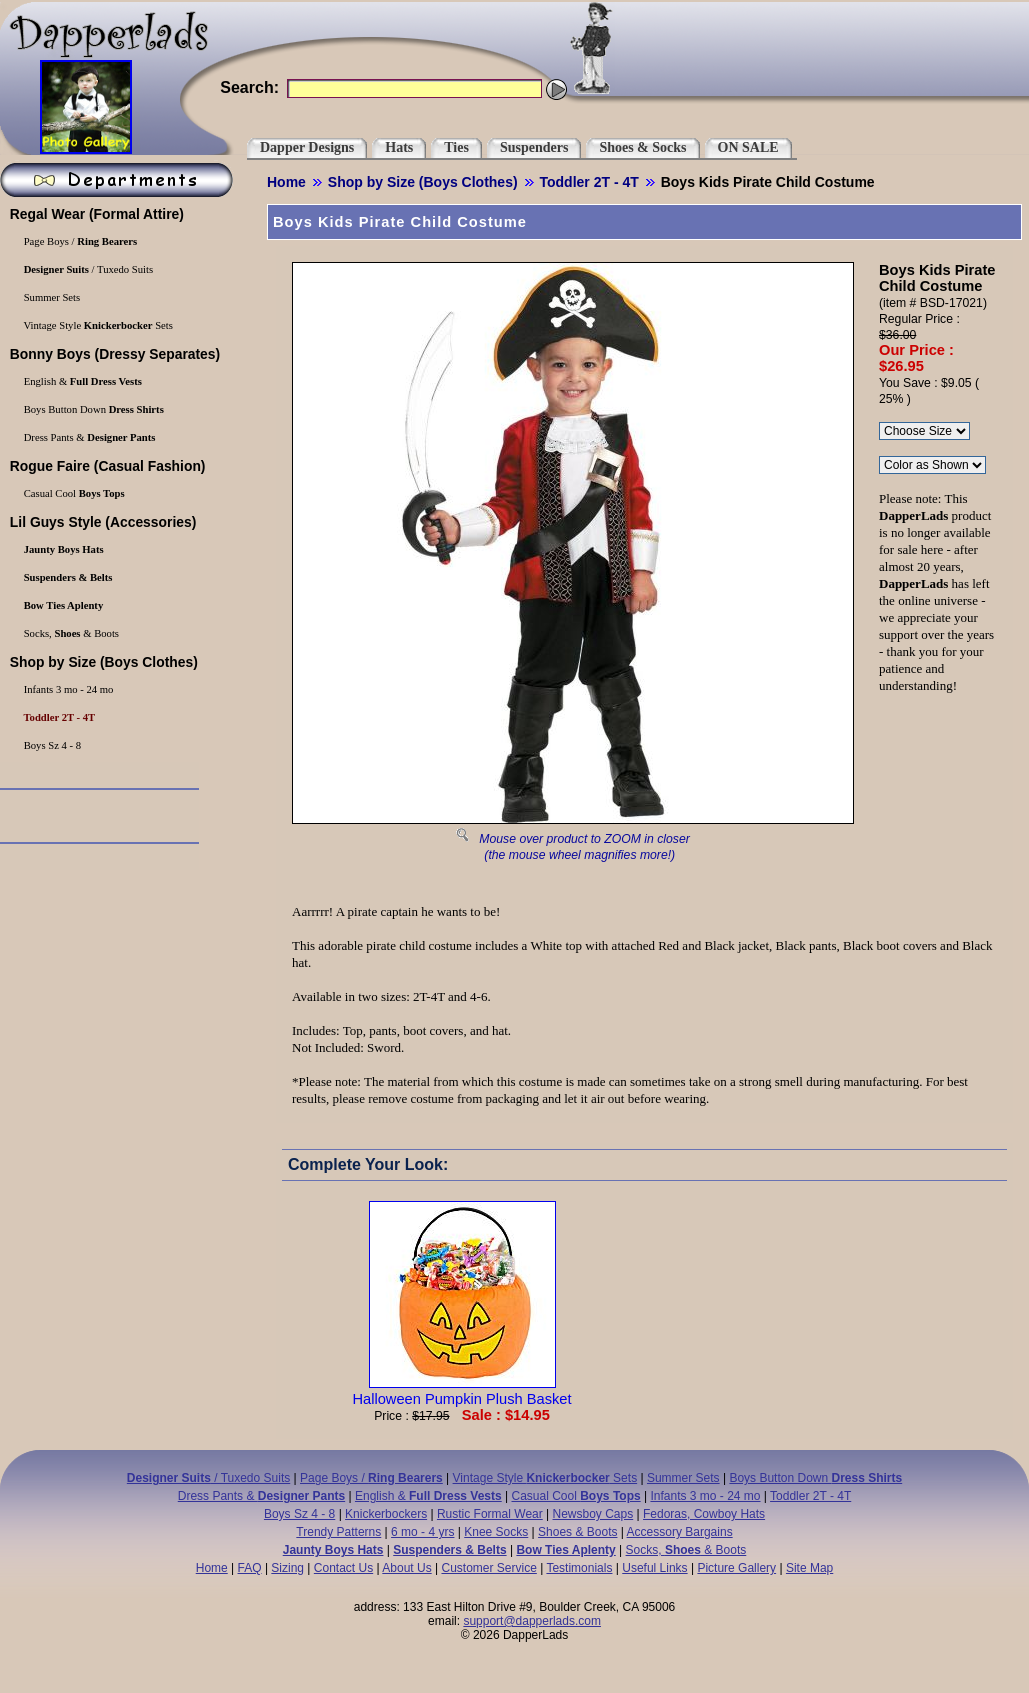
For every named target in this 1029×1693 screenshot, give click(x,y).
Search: (249, 87)
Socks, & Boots (686, 1550)
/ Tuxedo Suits (208, 1478)
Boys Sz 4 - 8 (299, 1514)
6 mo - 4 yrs (422, 1532)
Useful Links (654, 1568)
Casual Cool (576, 1496)
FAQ (250, 1568)
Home (286, 182)
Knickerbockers (386, 1514)
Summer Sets (683, 1478)
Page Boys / (371, 1478)
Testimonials (579, 1568)
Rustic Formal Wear (490, 1514)
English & (428, 1496)
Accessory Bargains (680, 1532)
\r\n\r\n (924, 431)
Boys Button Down (815, 1478)
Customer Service (488, 1568)
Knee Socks (496, 1532)
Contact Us (343, 1568)
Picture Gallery (736, 1568)
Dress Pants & (261, 1496)
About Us (406, 1568)
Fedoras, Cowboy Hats (704, 1514)
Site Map (809, 1568)
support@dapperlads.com (532, 1621)
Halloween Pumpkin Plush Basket (461, 1391)
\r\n (932, 465)
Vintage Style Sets (545, 1478)
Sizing (287, 1568)
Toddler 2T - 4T (589, 182)
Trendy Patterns (338, 1532)
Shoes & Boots (577, 1532)
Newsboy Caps (593, 1514)
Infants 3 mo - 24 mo (705, 1496)
